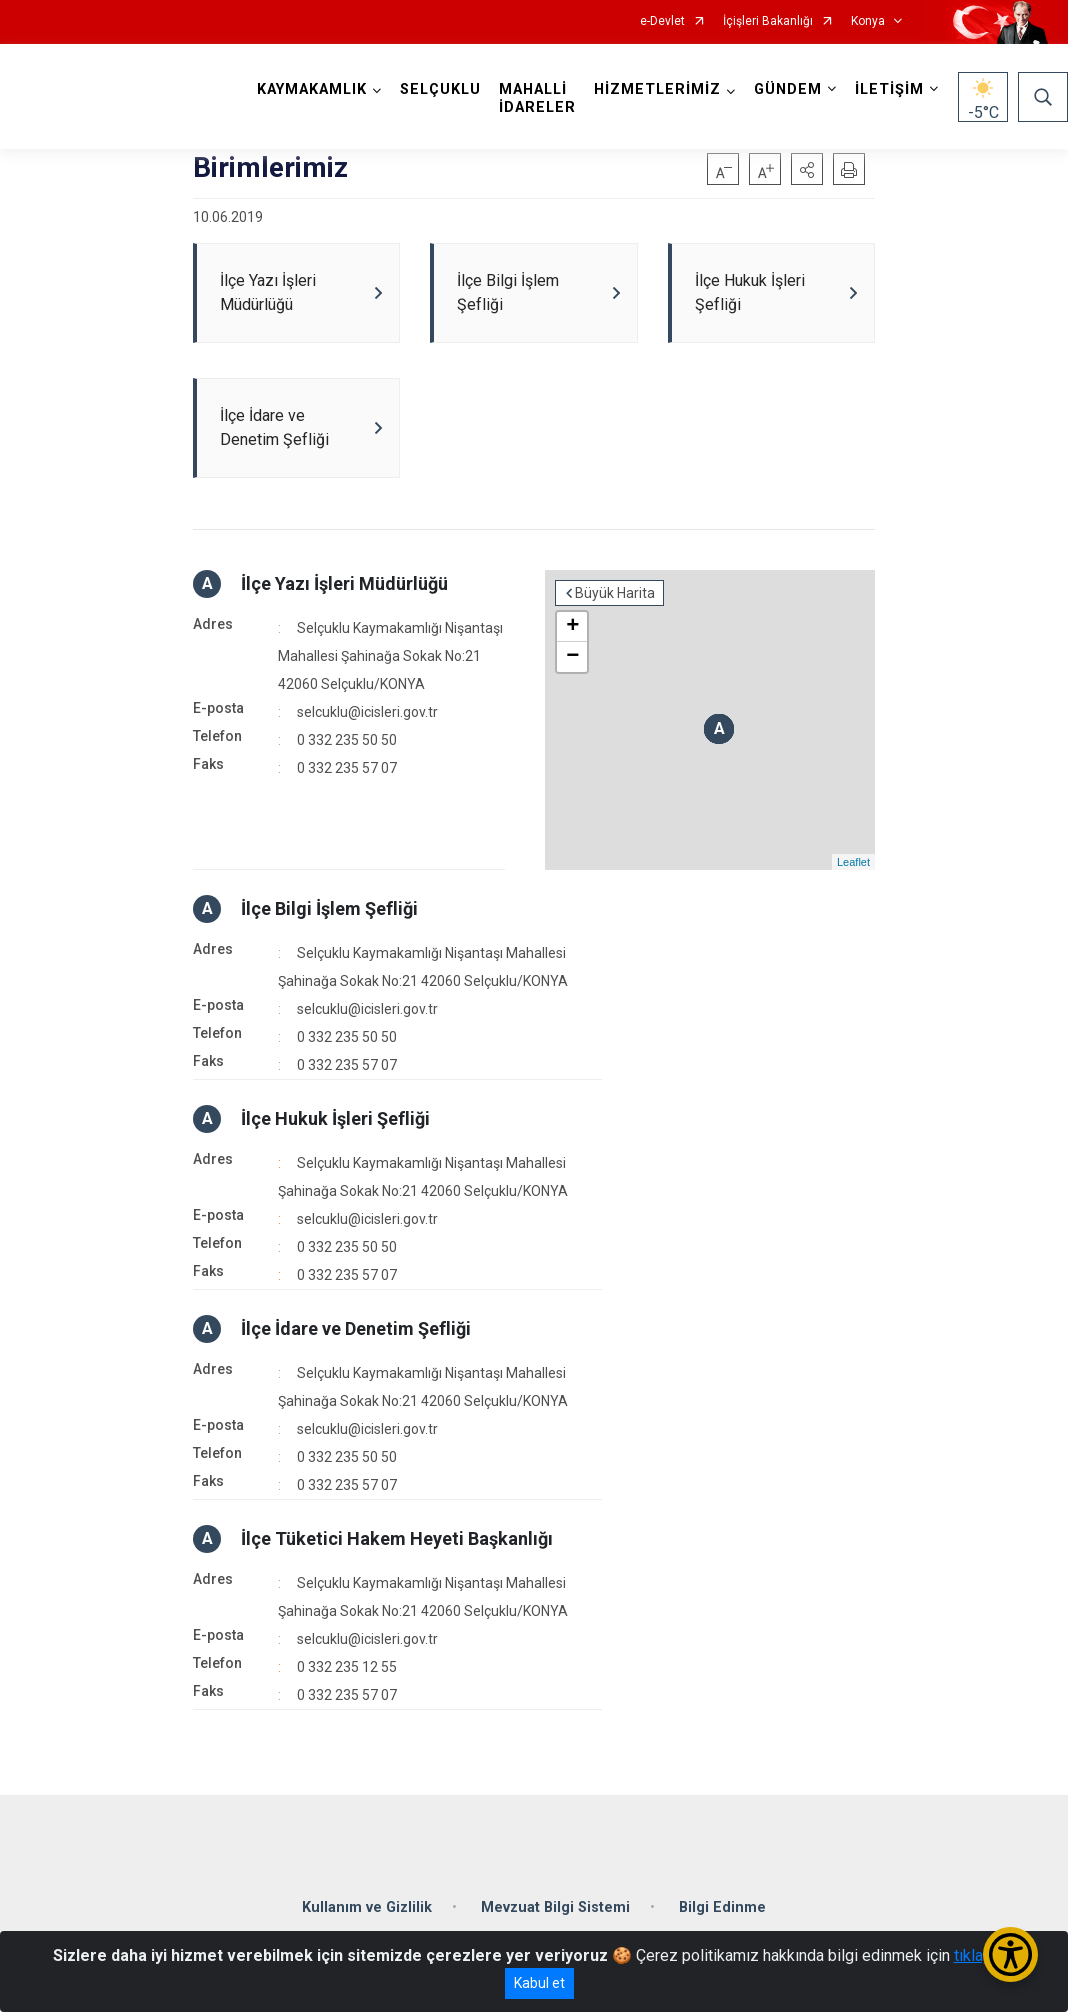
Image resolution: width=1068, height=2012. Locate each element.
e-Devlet (662, 21)
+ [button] (572, 627)
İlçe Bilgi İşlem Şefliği (329, 908)
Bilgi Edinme (722, 1907)
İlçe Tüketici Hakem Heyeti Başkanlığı (397, 1538)
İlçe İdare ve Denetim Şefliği (356, 1328)
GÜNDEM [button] (788, 89)
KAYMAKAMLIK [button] (312, 89)
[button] (807, 169)
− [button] (572, 657)
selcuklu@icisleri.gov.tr (367, 712)
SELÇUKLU (440, 89)
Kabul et (539, 1983)
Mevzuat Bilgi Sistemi (555, 1907)
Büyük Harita (615, 593)
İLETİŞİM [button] (889, 89)
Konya (868, 21)
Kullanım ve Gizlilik (367, 1907)
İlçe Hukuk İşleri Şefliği (335, 1118)
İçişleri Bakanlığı (768, 21)
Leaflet (853, 862)
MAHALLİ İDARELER (537, 98)
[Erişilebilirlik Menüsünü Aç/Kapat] (1010, 1954)
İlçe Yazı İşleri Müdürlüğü (344, 583)
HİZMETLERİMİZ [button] (657, 89)
